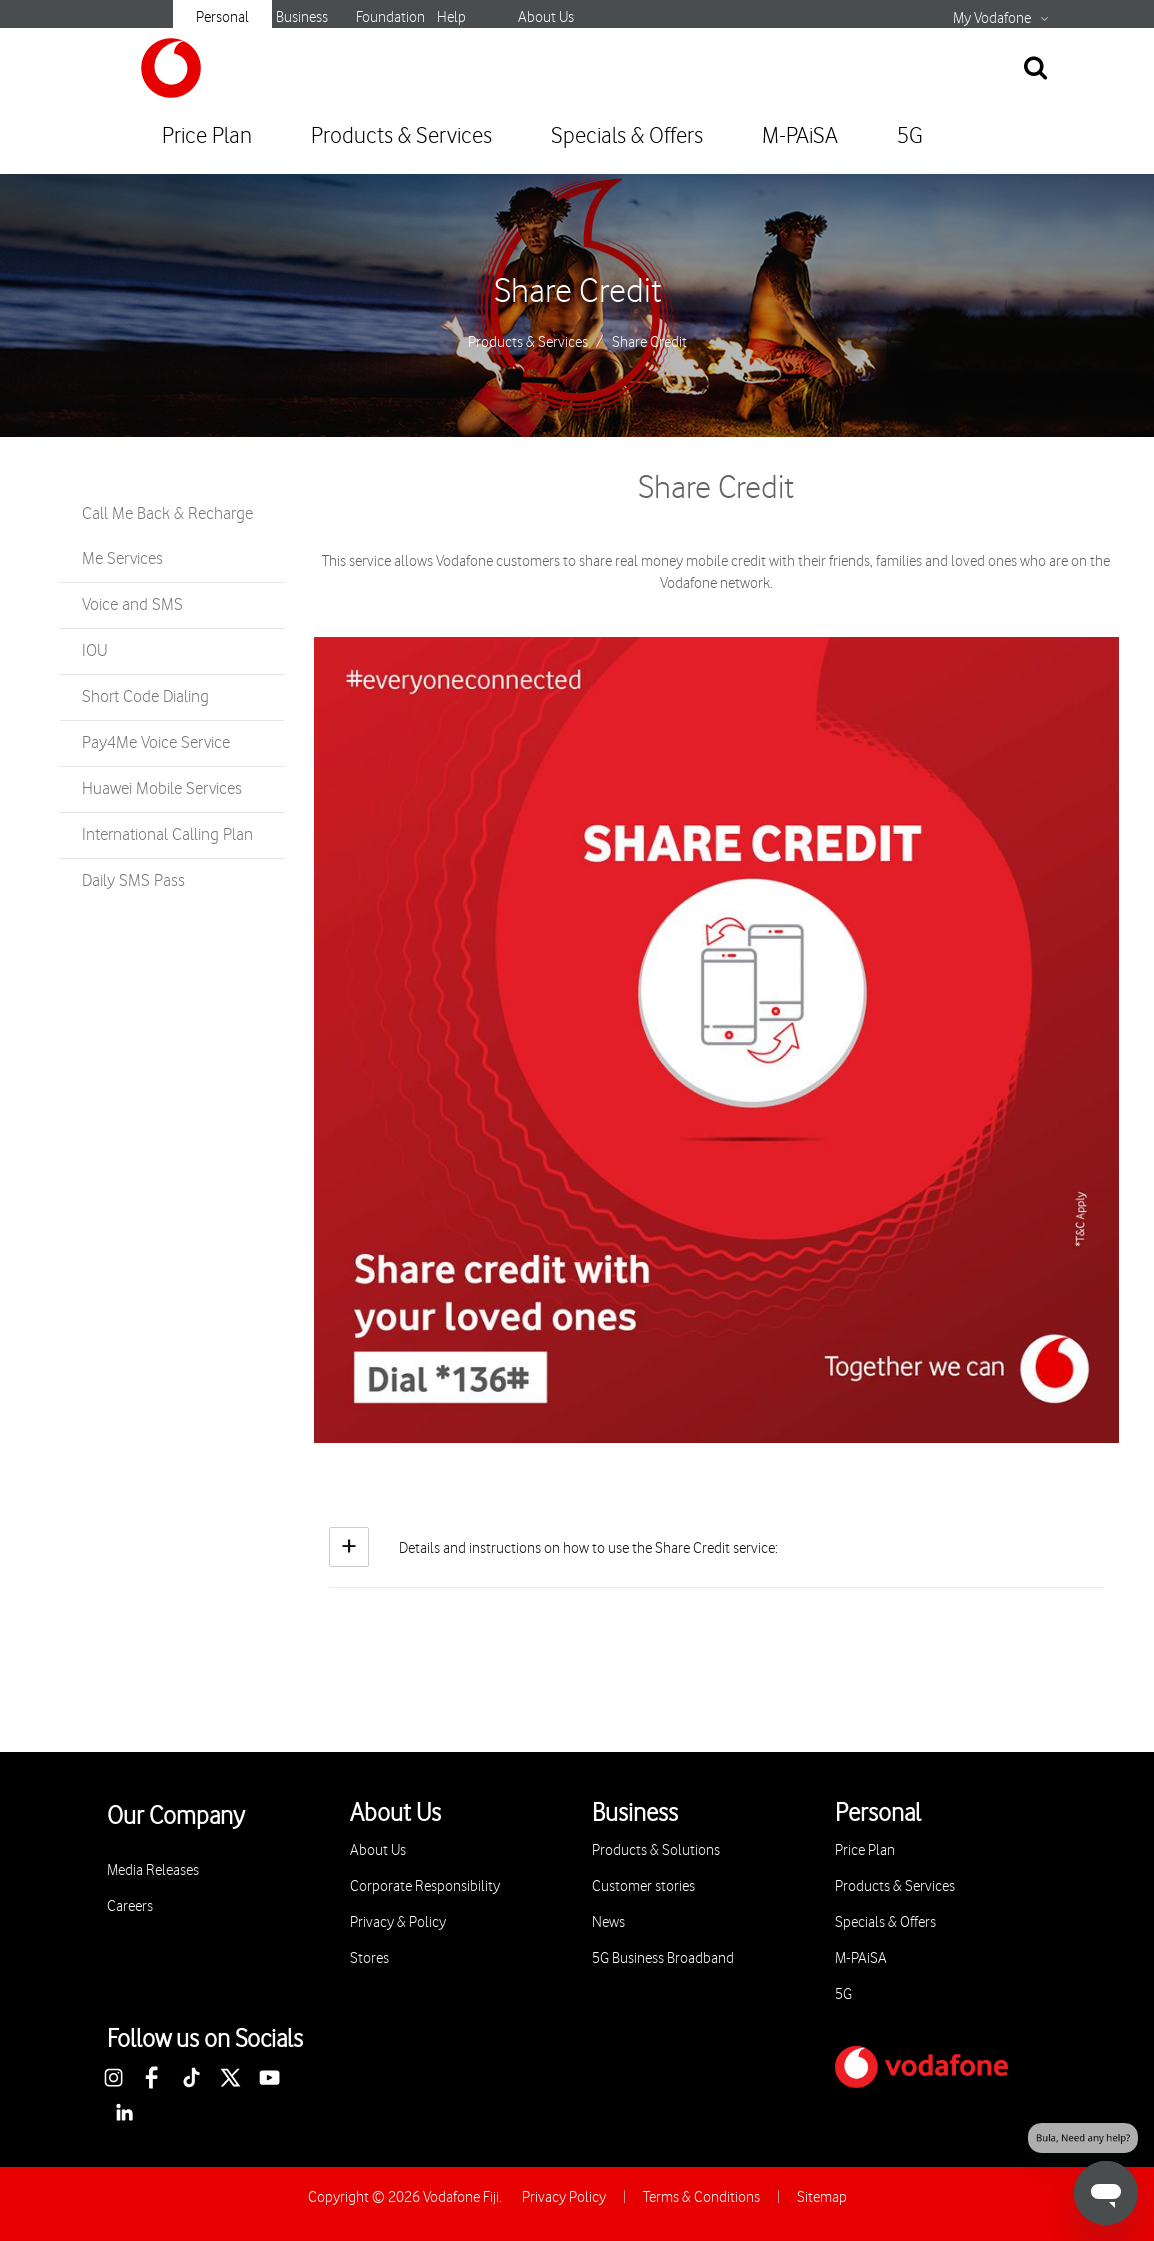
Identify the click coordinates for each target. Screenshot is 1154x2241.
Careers (130, 1906)
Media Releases (153, 1870)
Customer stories (643, 1886)
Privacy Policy (564, 2197)
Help (451, 17)
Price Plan (207, 136)
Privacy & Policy (398, 1922)
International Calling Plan (167, 835)
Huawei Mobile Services (162, 789)
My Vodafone (992, 19)
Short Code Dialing (145, 697)
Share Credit (577, 292)
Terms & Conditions (701, 2197)
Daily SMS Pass (133, 881)
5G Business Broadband (663, 1958)
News (608, 1922)
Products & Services (401, 136)
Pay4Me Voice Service (156, 743)
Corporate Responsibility (425, 1886)
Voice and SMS (132, 605)
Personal (222, 17)
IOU (95, 651)
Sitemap (822, 2197)
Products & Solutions (656, 1850)
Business (302, 17)
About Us (546, 17)
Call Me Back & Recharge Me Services (167, 536)
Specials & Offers (627, 136)
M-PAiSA (800, 136)
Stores (369, 1958)
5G (910, 136)
